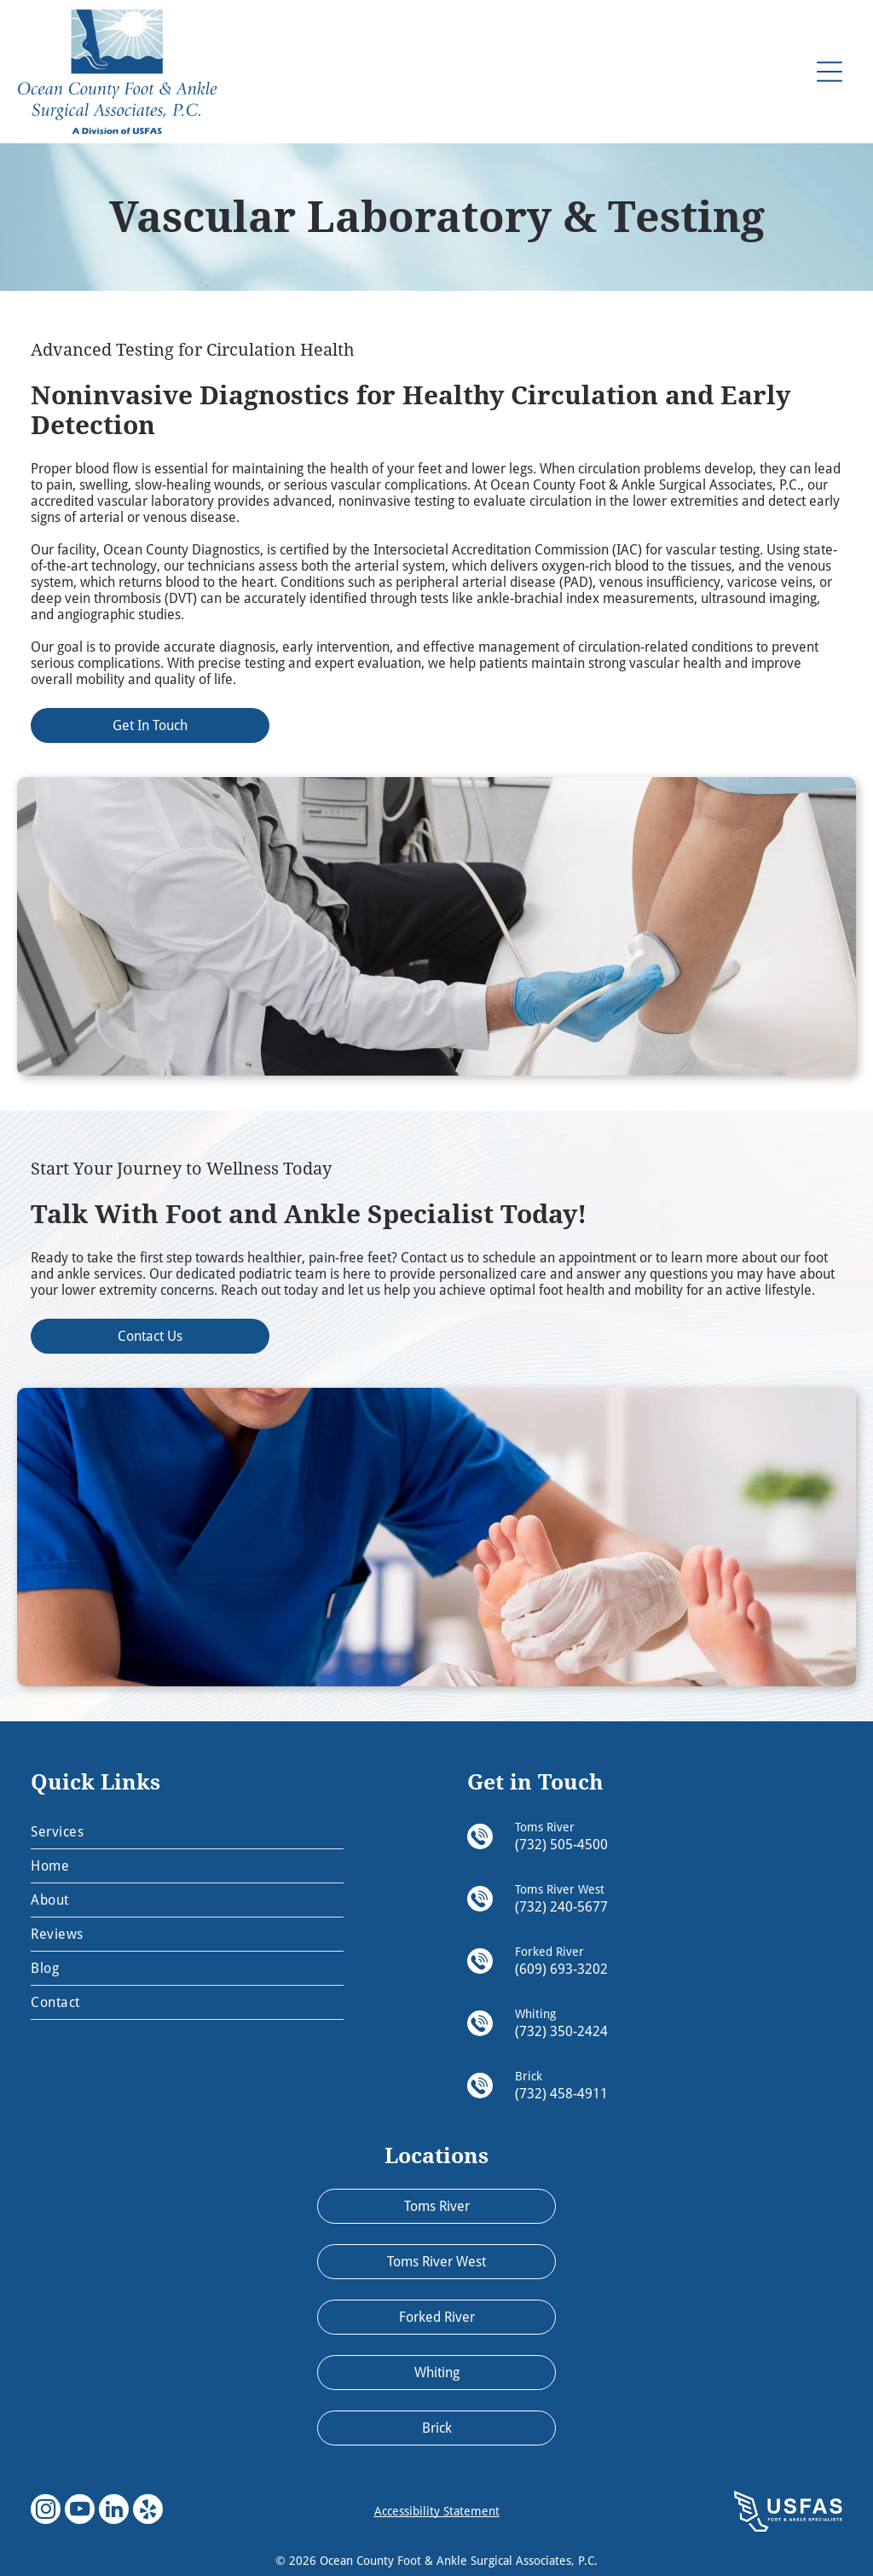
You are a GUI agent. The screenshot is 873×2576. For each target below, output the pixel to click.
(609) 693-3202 (561, 1969)
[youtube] (80, 2511)
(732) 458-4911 (561, 2094)
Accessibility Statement (437, 2511)
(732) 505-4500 (561, 1844)
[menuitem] (187, 1832)
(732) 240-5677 (561, 1907)
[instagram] (46, 2511)
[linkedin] (114, 2511)
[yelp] (148, 2511)
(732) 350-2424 (561, 2031)
